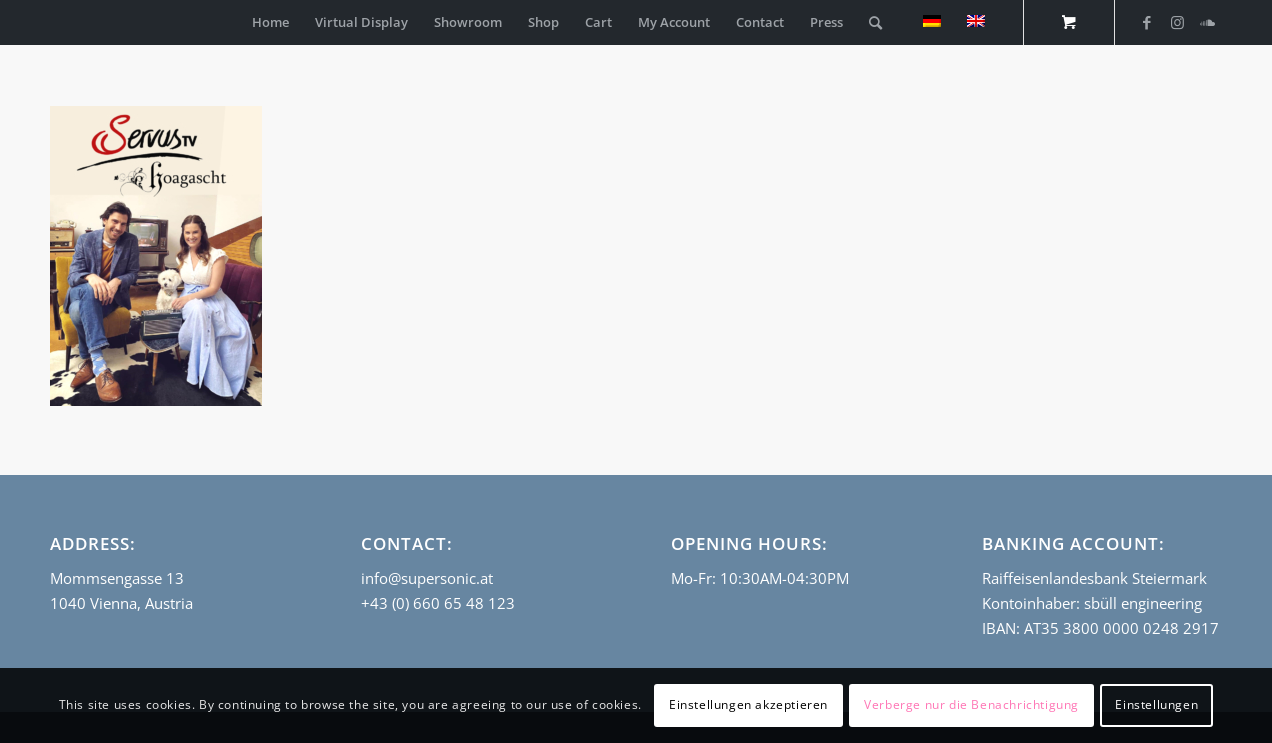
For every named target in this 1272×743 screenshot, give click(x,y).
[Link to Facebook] (1147, 22)
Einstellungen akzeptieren (748, 704)
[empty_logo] (55, 22)
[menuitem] (270, 22)
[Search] (875, 22)
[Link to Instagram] (1177, 22)
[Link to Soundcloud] (1207, 22)
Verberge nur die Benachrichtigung (971, 704)
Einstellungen (1156, 704)
